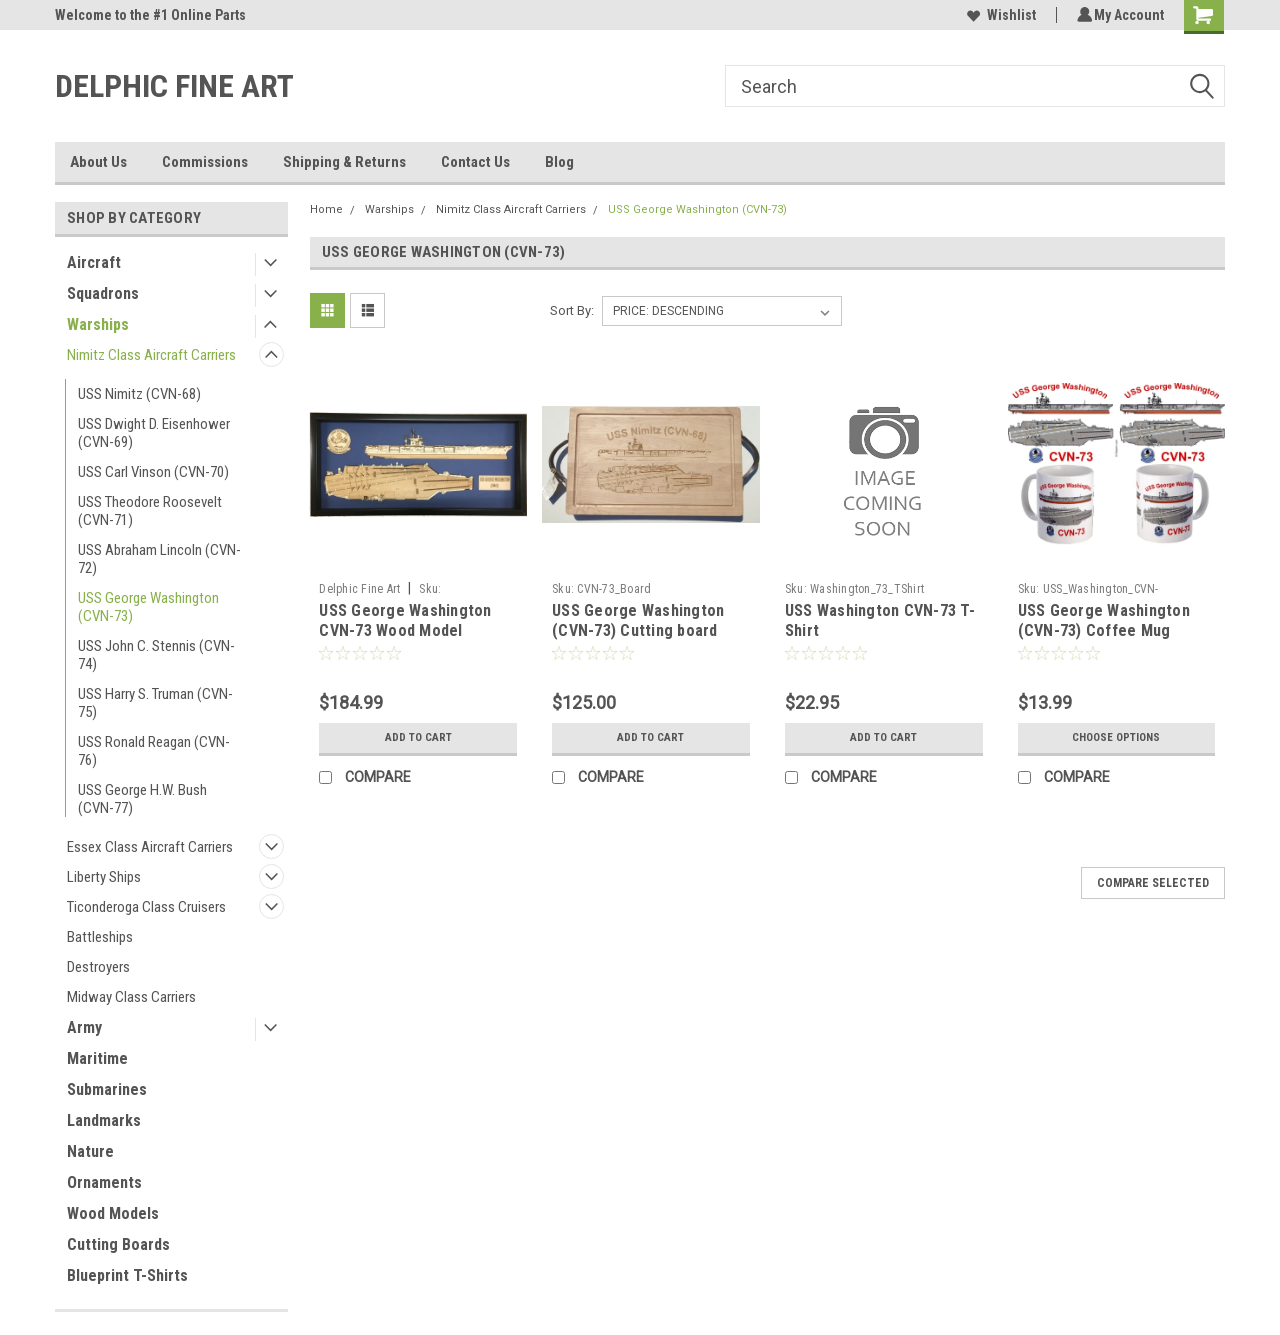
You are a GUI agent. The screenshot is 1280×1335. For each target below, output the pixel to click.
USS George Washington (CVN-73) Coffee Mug (1104, 620)
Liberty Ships (104, 877)
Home (326, 209)
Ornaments (104, 1182)
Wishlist (998, 15)
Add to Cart (418, 738)
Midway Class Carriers (131, 997)
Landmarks (104, 1120)
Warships (98, 324)
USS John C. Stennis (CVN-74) (156, 655)
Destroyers (98, 967)
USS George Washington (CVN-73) (148, 607)
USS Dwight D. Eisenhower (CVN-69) (154, 433)
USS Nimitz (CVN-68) (139, 394)
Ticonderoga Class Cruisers (146, 907)
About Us (98, 162)
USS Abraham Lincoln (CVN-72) (159, 559)
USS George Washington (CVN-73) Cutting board (638, 620)
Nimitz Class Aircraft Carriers (151, 355)
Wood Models (113, 1213)
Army (84, 1027)
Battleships (100, 937)
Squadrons (103, 293)
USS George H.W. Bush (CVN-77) (142, 799)
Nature (90, 1151)
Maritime (97, 1058)
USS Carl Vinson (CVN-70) (153, 472)
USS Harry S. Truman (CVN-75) (155, 703)
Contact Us (475, 162)
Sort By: (572, 310)
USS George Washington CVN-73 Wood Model (405, 620)
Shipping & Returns (344, 162)
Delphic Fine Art (359, 589)
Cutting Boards (118, 1244)
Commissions (205, 162)
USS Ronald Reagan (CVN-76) (154, 751)
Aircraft (94, 262)
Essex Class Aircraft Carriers (150, 847)
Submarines (107, 1089)
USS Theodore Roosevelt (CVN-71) (150, 511)
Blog (559, 162)
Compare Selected (1153, 883)
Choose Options (1116, 738)
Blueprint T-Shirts (127, 1275)
